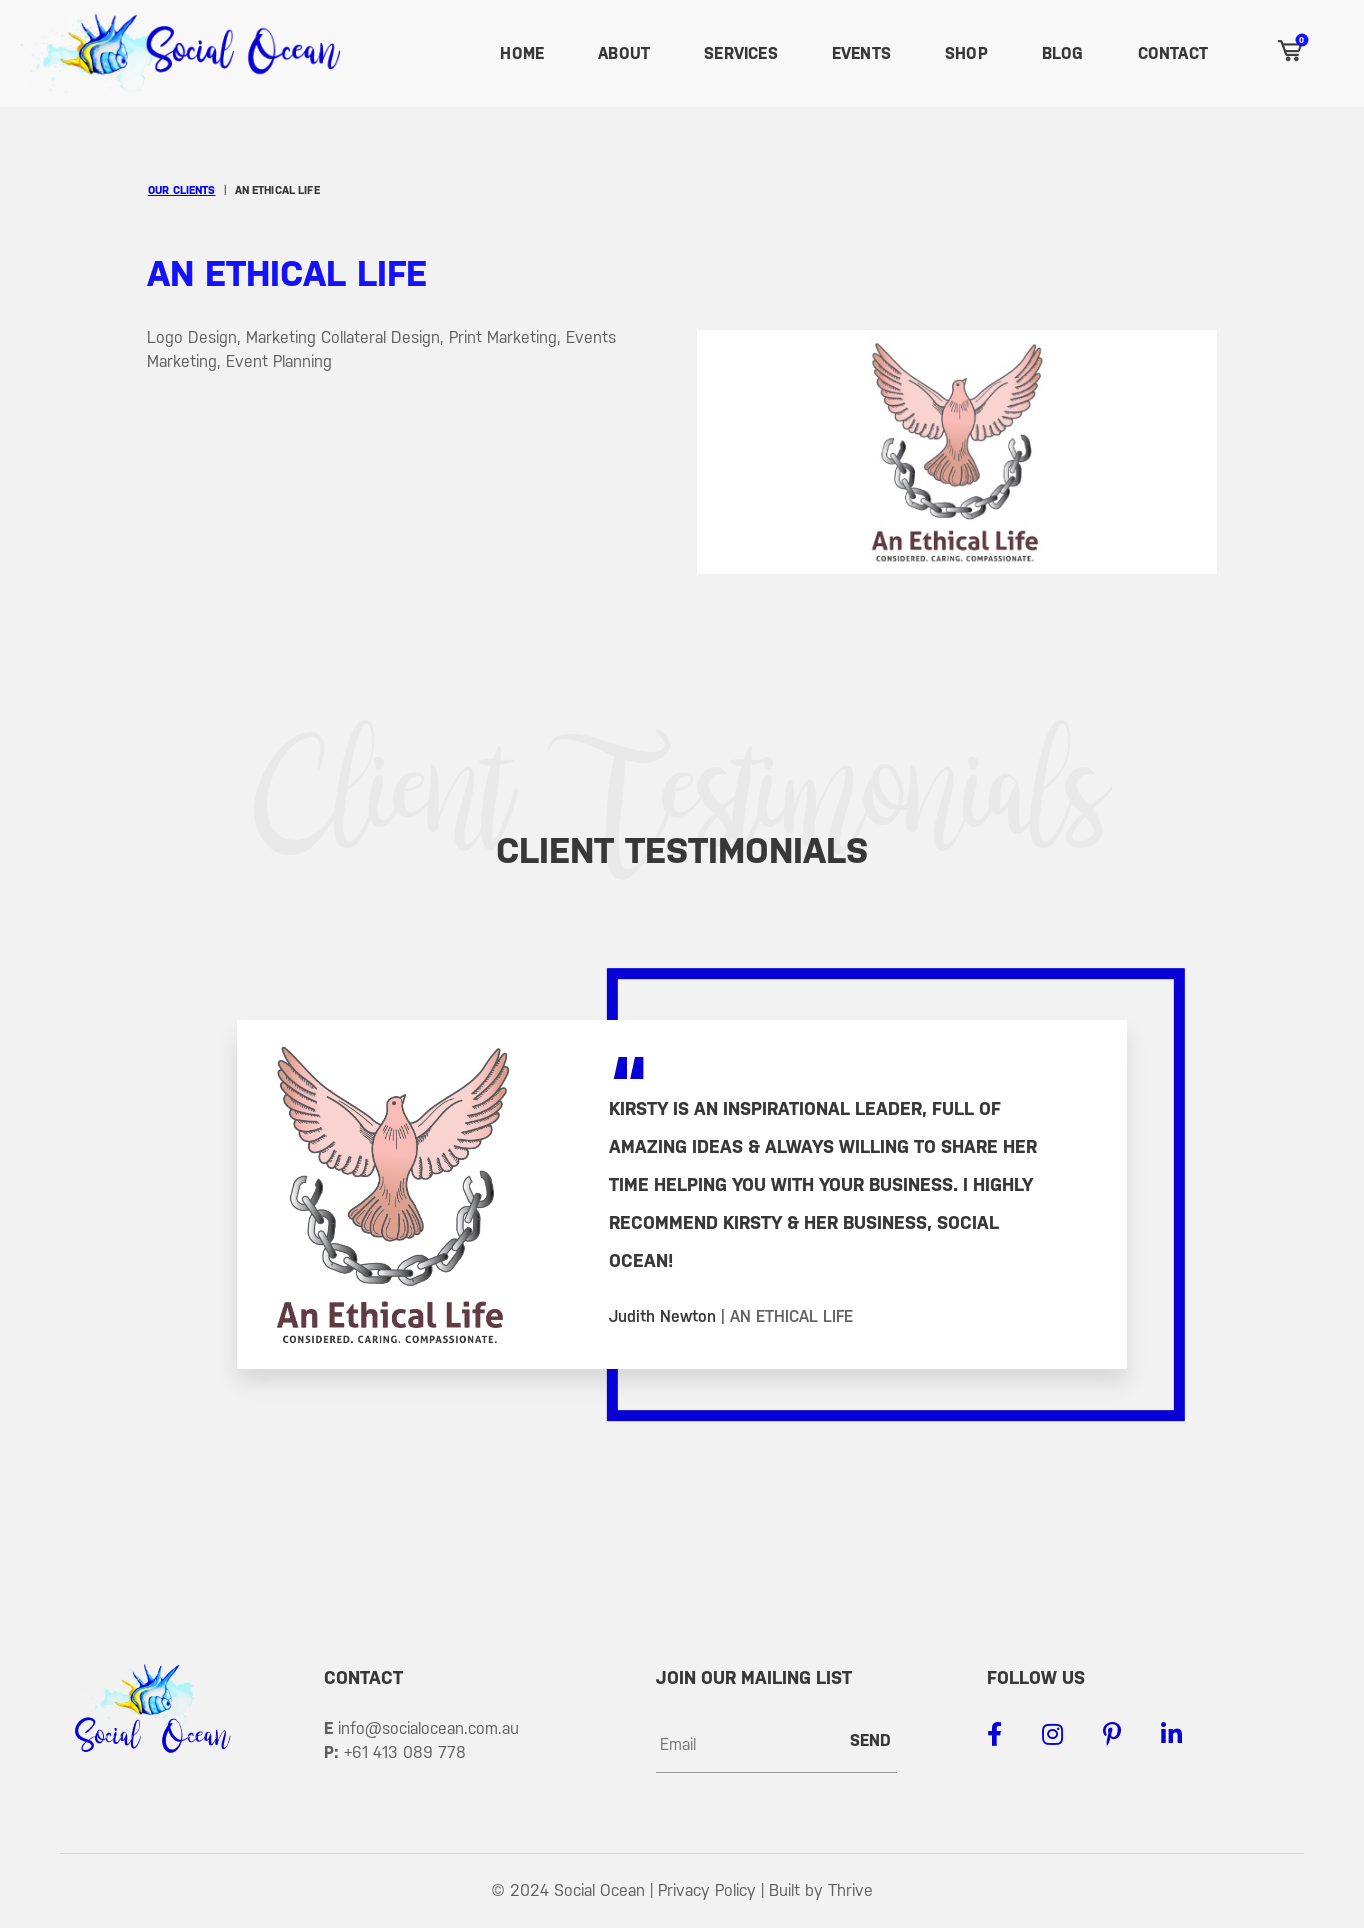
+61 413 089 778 (405, 1752)
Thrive (850, 1890)
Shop (966, 53)
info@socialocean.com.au (428, 1728)
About (624, 53)
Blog (1063, 53)
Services (741, 53)
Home (522, 53)
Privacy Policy (707, 1890)
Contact (1173, 53)
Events (861, 53)
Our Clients (182, 190)
